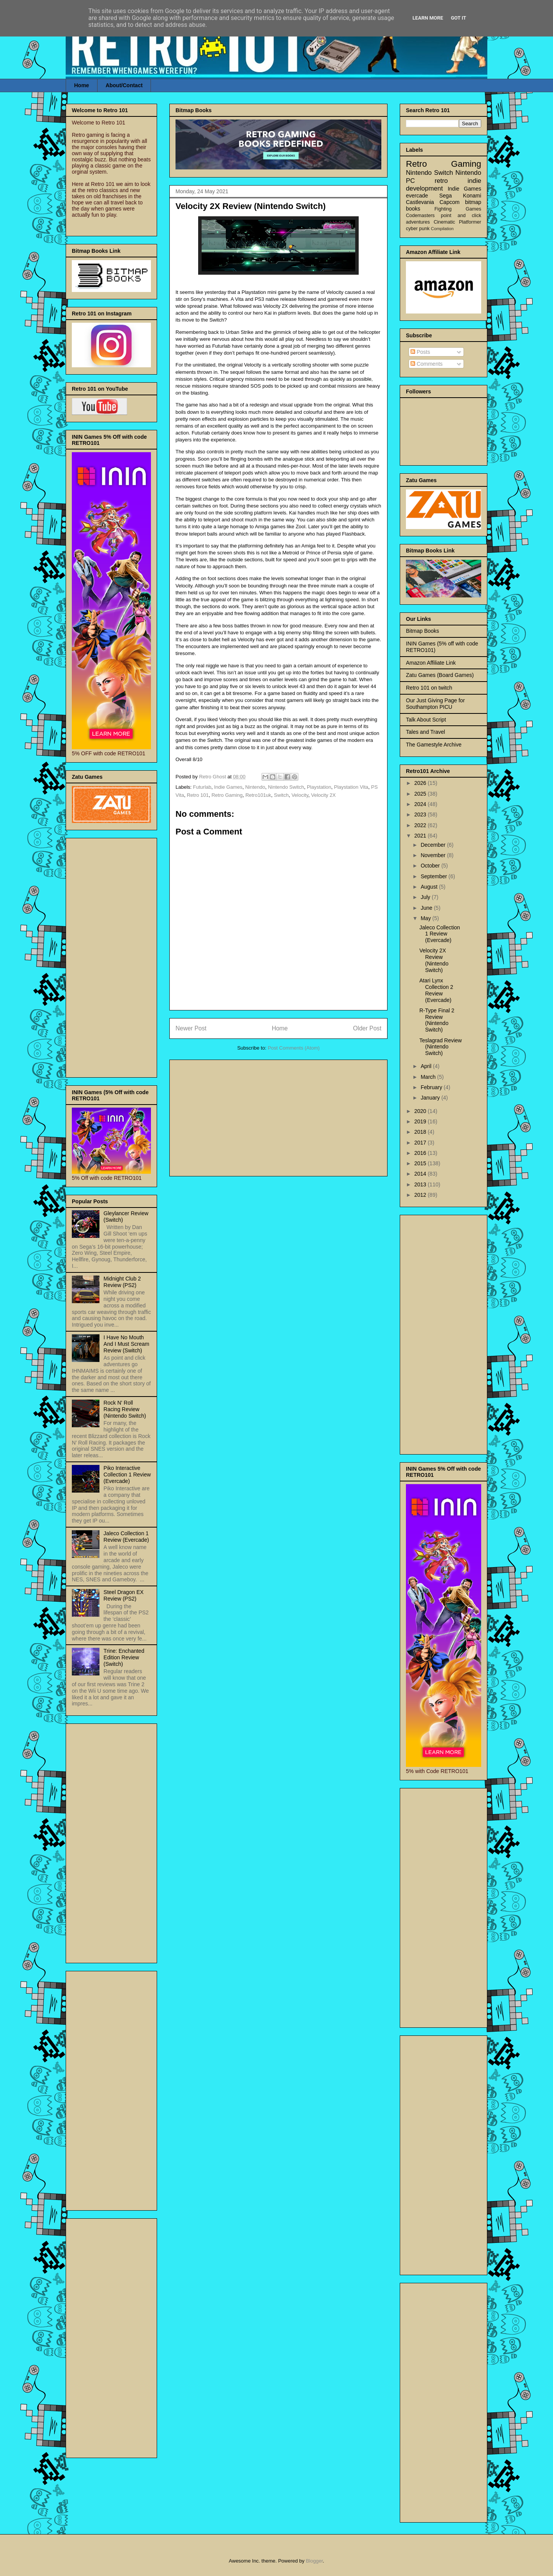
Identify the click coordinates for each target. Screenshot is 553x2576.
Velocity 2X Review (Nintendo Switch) (434, 960)
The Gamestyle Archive (434, 744)
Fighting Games (457, 209)
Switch (281, 795)
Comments (427, 364)
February (432, 1087)
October (431, 866)
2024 (421, 804)
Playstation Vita (351, 787)
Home (81, 85)
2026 (421, 783)
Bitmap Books (422, 631)
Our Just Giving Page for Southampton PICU (435, 703)
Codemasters (420, 215)
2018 (421, 1132)
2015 (421, 1163)
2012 (421, 1195)
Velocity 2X (323, 795)
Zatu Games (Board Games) (440, 675)
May (426, 918)
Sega (445, 195)
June (427, 908)
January (431, 1098)
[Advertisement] (278, 1116)
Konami (472, 195)
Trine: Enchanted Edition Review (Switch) (124, 1657)
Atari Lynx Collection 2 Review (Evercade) (436, 990)
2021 (421, 836)
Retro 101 (198, 795)
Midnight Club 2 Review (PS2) (122, 1282)
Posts (420, 352)
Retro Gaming (227, 795)
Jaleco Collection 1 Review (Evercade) (126, 1536)
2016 (421, 1153)
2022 (421, 825)
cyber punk (418, 228)
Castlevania (420, 202)
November (434, 855)
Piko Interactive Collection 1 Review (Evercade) (127, 1474)
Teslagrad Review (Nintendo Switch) (440, 1047)
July (426, 897)
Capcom (450, 202)
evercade (417, 195)
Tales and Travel (425, 732)
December (434, 845)
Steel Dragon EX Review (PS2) (124, 1595)
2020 (421, 1111)
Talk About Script (426, 720)
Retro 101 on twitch (429, 688)
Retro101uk (258, 795)
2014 (421, 1174)
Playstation (319, 787)
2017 (421, 1143)
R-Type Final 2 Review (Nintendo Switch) (436, 1020)
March (429, 1077)
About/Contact (124, 85)
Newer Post (191, 1028)
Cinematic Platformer (457, 222)
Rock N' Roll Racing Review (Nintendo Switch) (125, 1409)
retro (441, 180)
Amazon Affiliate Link (431, 663)
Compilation (442, 228)
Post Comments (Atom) (294, 1048)
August (430, 887)
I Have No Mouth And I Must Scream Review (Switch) (126, 1344)
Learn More (427, 18)
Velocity (299, 795)
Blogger (314, 2561)
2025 (421, 794)
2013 (421, 1184)
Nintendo (255, 787)
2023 (421, 814)
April (427, 1066)
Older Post (367, 1028)
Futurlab (202, 787)
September (434, 876)
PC (410, 180)
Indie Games (228, 787)
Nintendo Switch (286, 787)
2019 (421, 1121)
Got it (458, 18)
